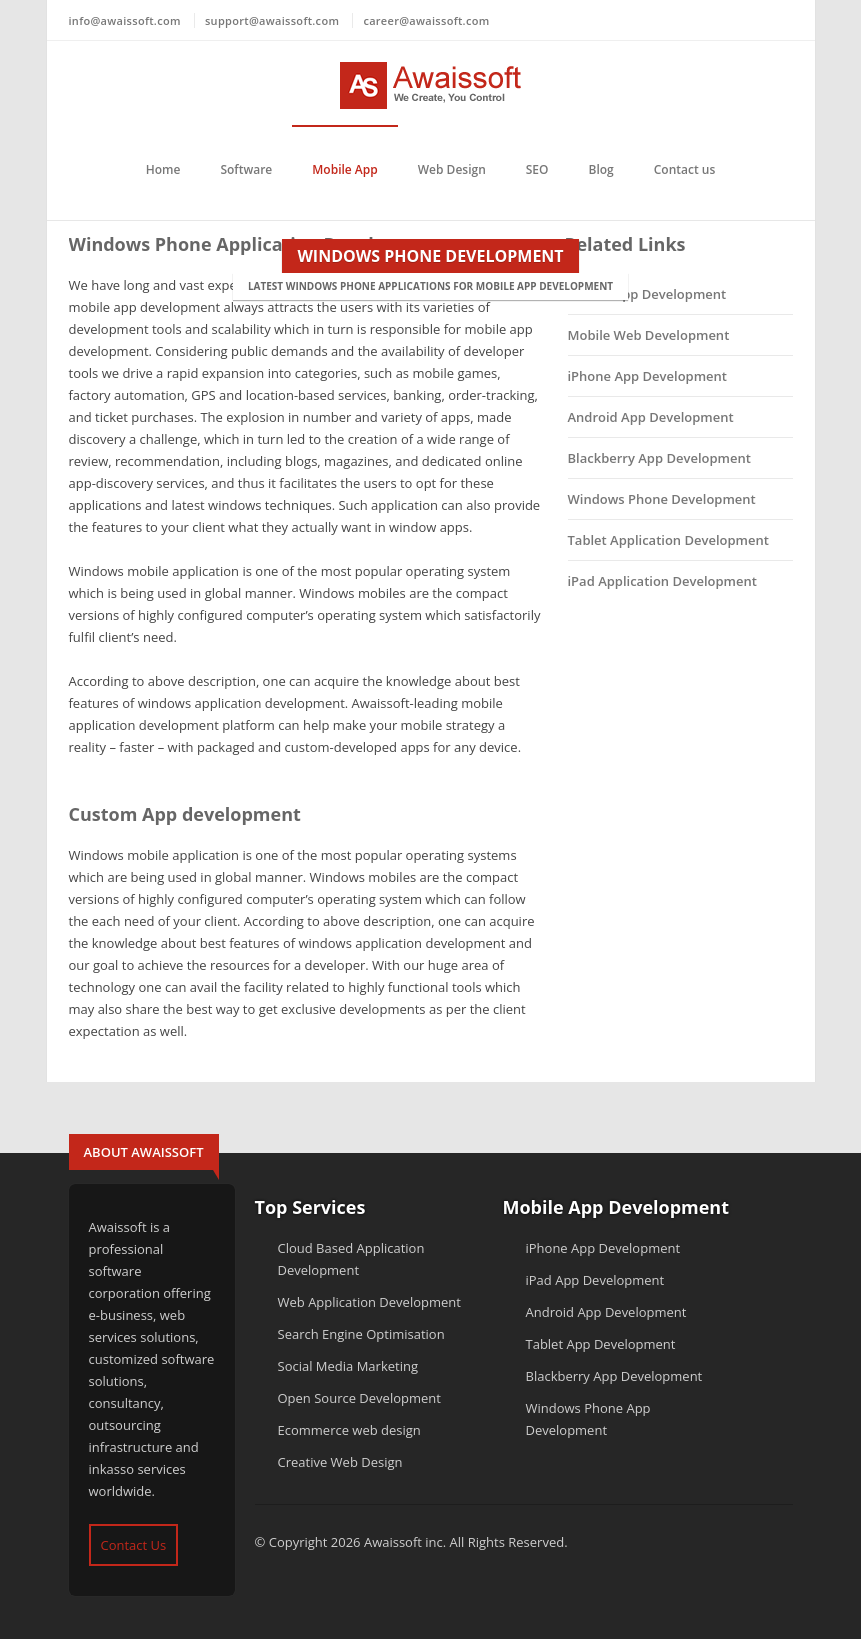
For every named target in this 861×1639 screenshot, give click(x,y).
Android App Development (651, 417)
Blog (601, 169)
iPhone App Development (648, 376)
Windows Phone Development (662, 499)
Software (246, 169)
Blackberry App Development (659, 458)
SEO (537, 169)
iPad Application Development (662, 581)
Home (163, 169)
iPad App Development (595, 1280)
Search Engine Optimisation (361, 1334)
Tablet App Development (601, 1344)
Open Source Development (359, 1398)
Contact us (685, 169)
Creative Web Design (340, 1462)
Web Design (452, 169)
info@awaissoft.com (125, 20)
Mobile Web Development (649, 335)
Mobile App (344, 169)
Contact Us (134, 1545)
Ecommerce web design (349, 1430)
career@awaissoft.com (426, 20)
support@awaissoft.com (272, 20)
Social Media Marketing (348, 1366)
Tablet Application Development (668, 540)
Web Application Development (369, 1302)
